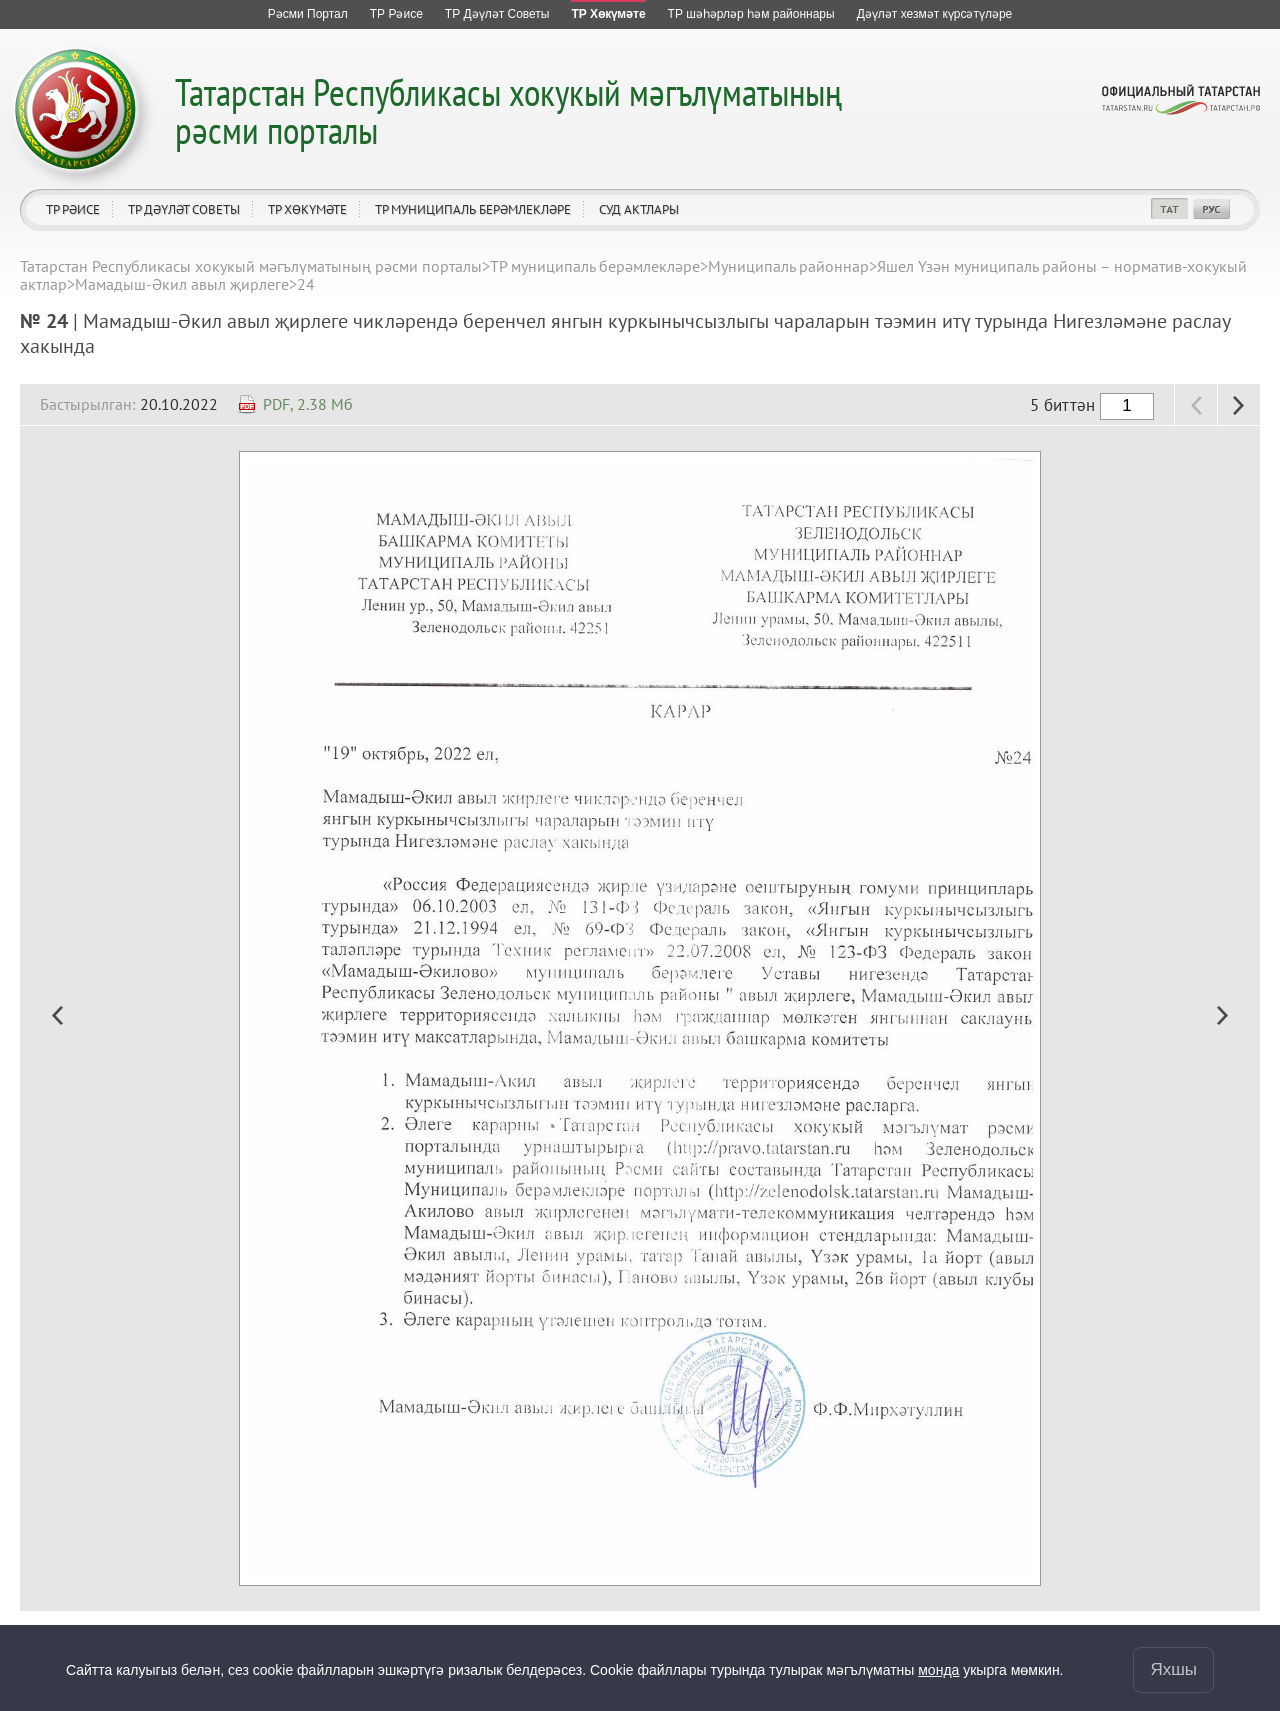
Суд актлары (639, 209)
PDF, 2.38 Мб (308, 404)
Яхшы (1173, 1669)
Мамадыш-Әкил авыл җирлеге (182, 284)
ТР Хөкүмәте (307, 209)
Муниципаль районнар (788, 266)
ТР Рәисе (73, 209)
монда (938, 1670)
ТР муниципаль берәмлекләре (473, 209)
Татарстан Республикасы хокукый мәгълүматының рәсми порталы (508, 110)
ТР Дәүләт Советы (184, 209)
